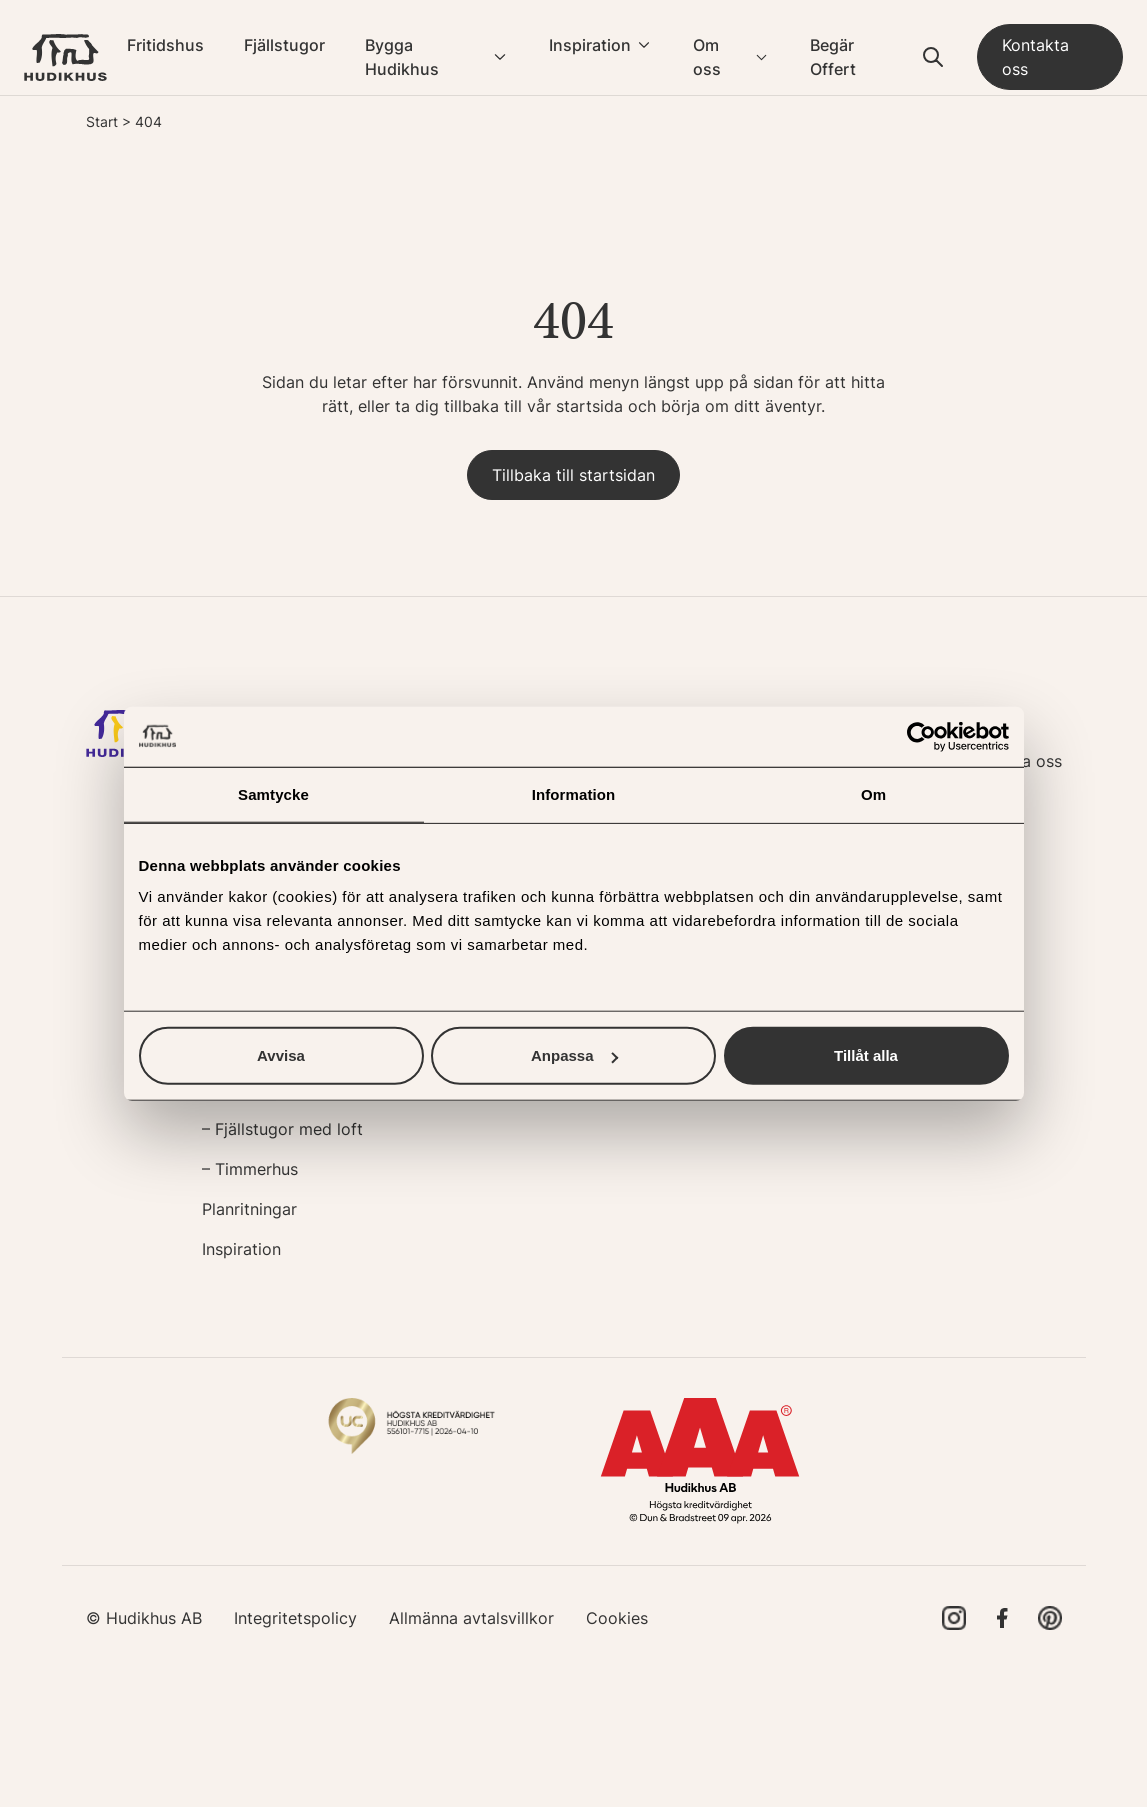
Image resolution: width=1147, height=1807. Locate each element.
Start (102, 121)
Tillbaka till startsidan (573, 475)
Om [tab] (873, 793)
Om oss (707, 57)
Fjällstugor (284, 45)
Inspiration (590, 45)
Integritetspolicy (295, 1618)
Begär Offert (833, 57)
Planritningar (249, 1209)
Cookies (617, 1618)
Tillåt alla (866, 1055)
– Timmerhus (250, 1169)
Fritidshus (165, 45)
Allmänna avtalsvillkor (471, 1618)
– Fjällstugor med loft (282, 1129)
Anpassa (574, 1055)
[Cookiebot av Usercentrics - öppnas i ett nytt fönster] (921, 736)
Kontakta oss (1035, 57)
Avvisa (281, 1055)
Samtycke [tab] (273, 793)
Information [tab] (574, 793)
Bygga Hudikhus (402, 57)
